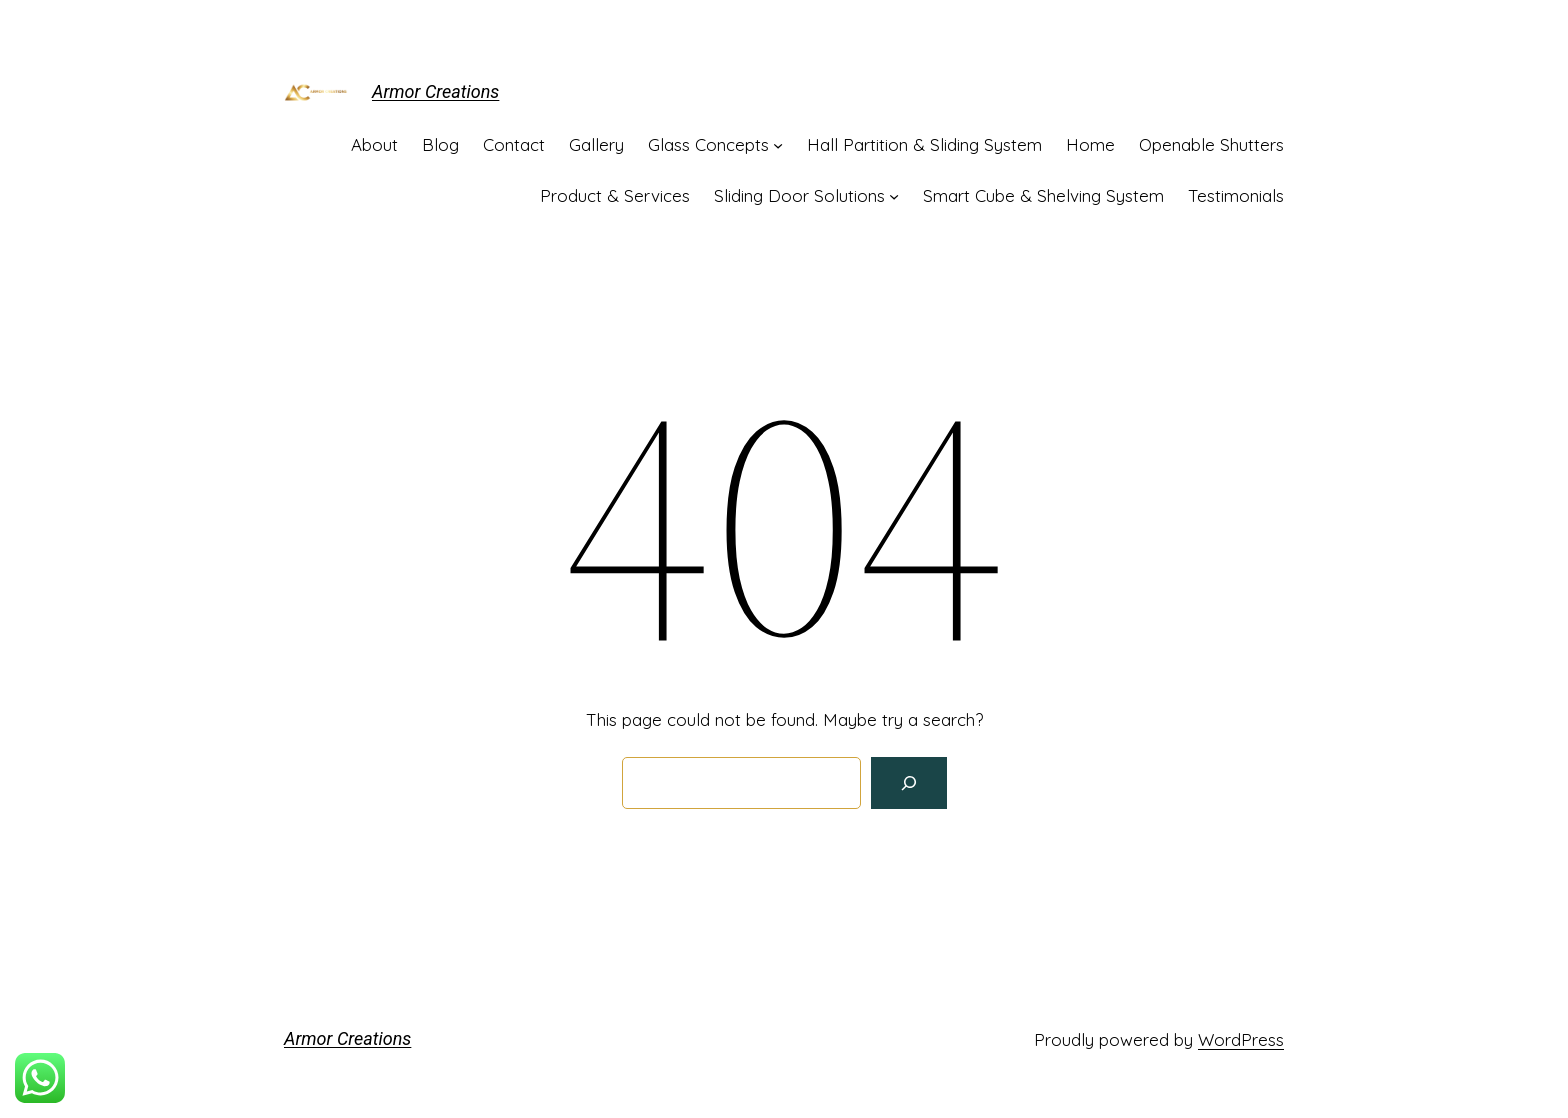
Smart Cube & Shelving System (1043, 195)
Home (1090, 144)
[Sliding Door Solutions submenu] (894, 196)
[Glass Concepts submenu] (778, 145)
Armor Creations (435, 91)
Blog (440, 144)
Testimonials (1236, 195)
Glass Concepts (708, 144)
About (374, 144)
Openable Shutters (1211, 144)
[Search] (909, 783)
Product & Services (615, 195)
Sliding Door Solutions (799, 195)
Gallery (596, 144)
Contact (514, 144)
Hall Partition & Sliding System (924, 144)
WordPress (1241, 1039)
